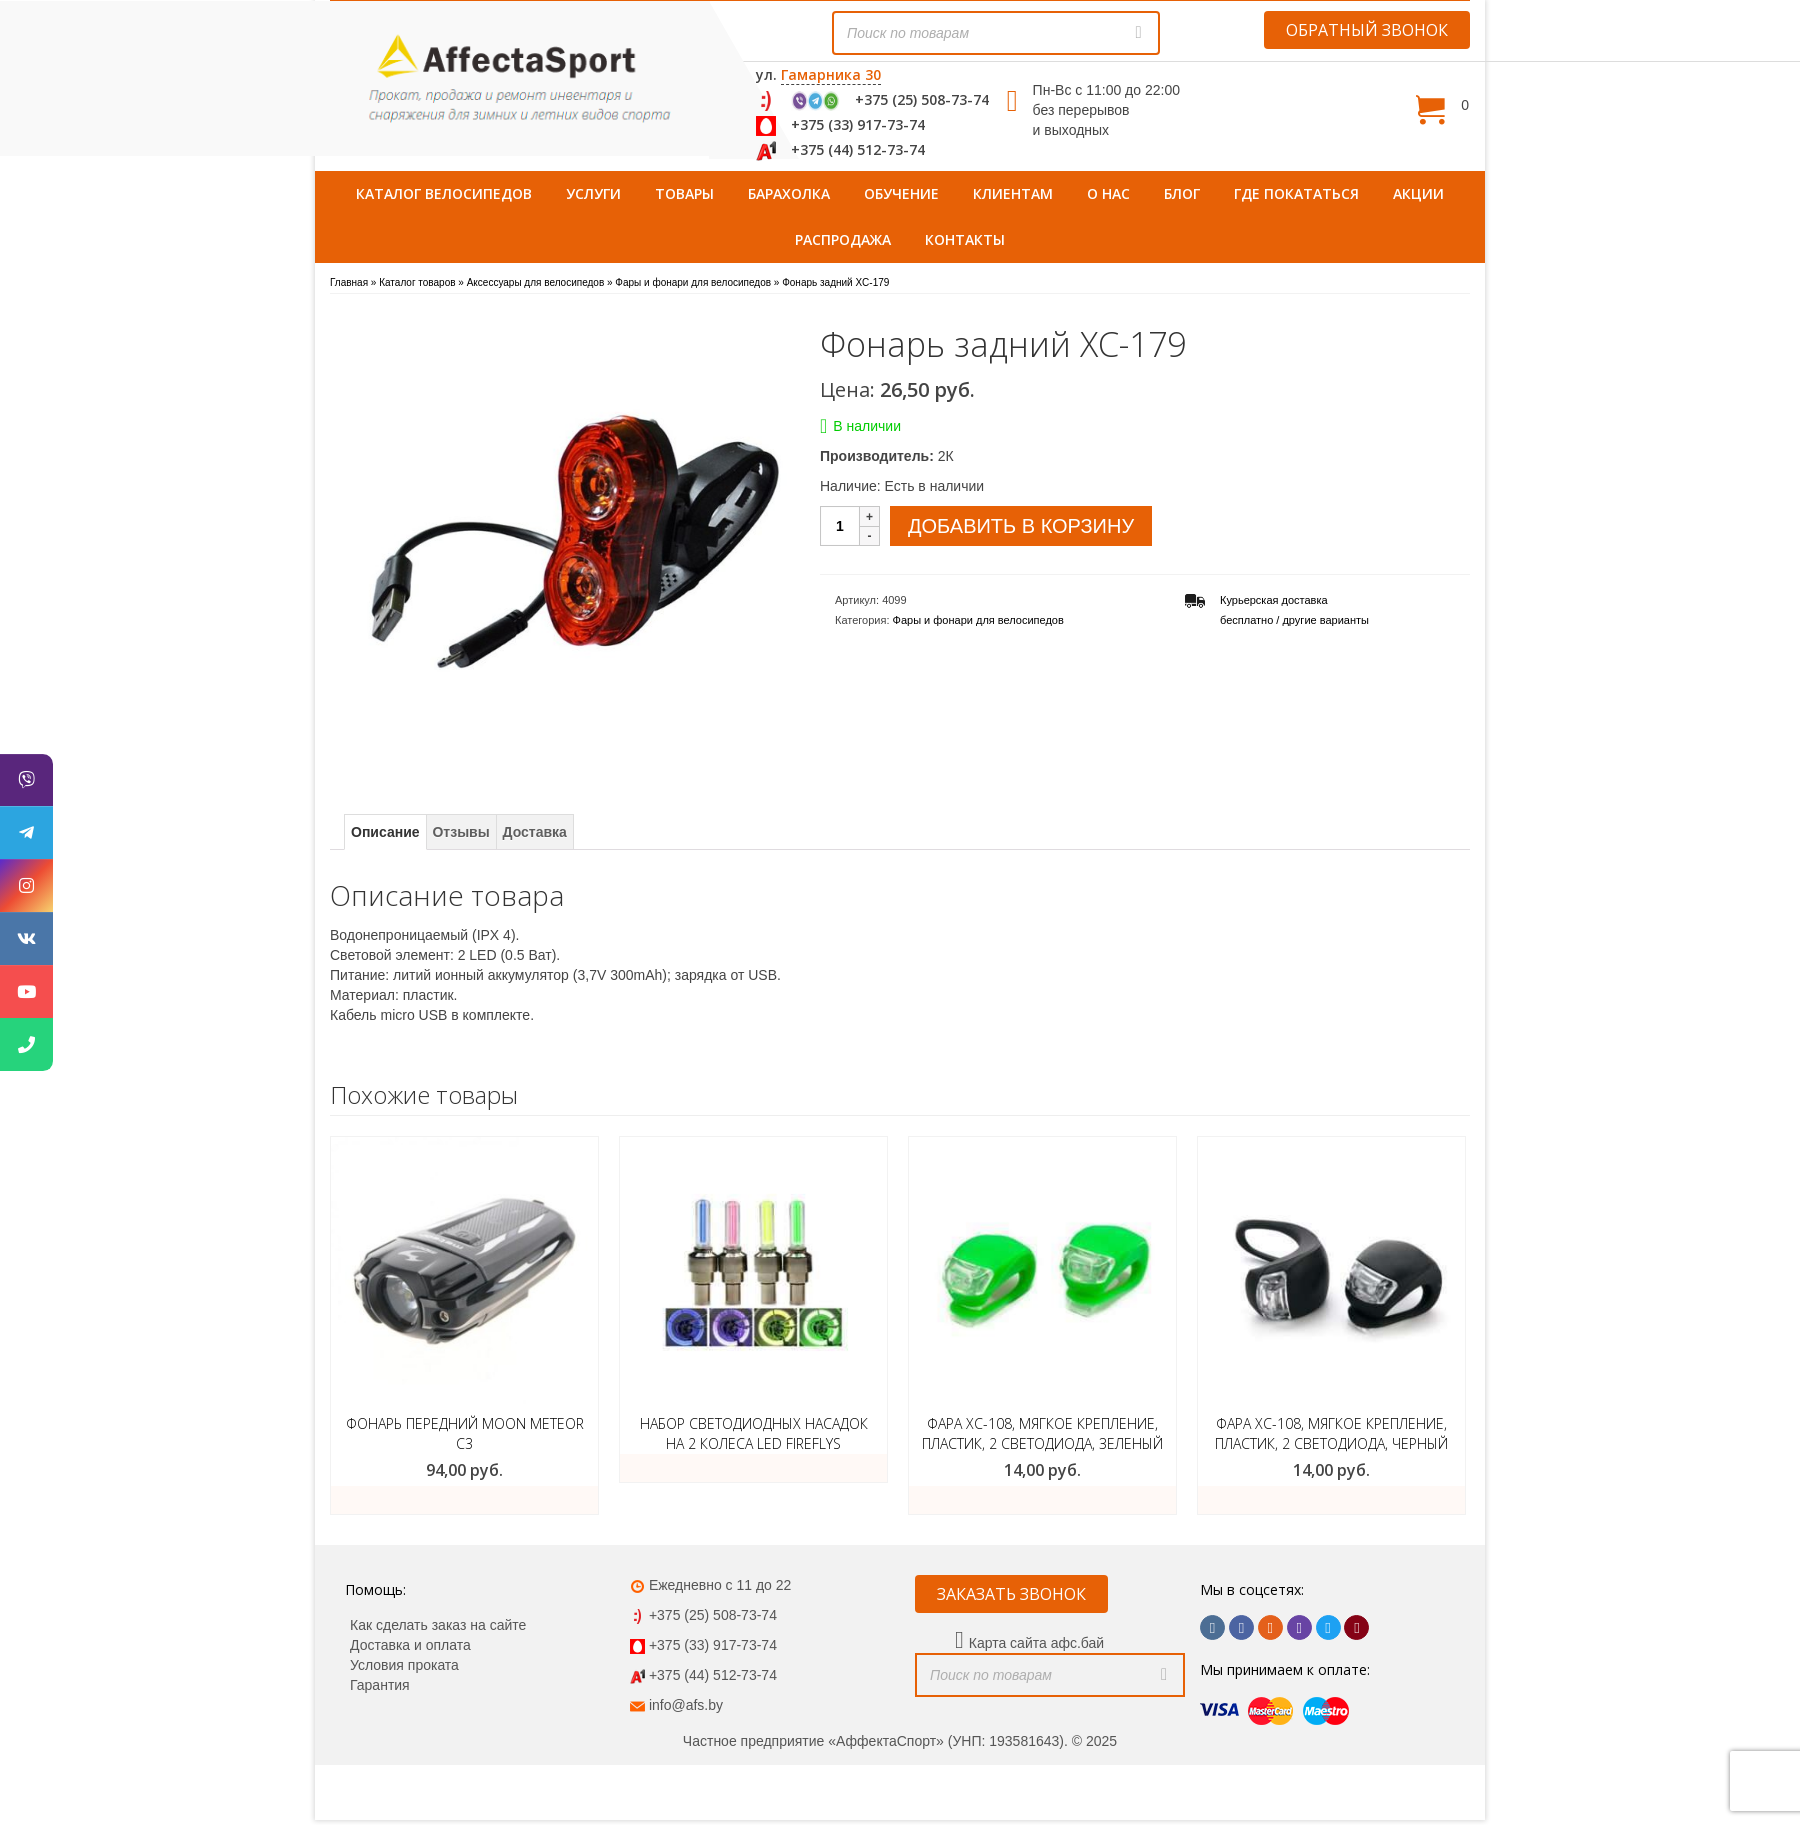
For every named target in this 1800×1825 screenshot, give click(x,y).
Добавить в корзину (1021, 526)
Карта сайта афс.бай (1036, 1643)
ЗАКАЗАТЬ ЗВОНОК (1011, 1594)
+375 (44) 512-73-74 (858, 149)
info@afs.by (686, 1705)
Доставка (535, 832)
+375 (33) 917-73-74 (858, 124)
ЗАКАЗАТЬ (1042, 1500)
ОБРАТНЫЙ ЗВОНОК (1367, 30)
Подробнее (754, 1468)
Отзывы (460, 832)
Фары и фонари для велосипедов (978, 620)
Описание (385, 832)
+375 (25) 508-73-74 (922, 99)
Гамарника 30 (831, 74)
